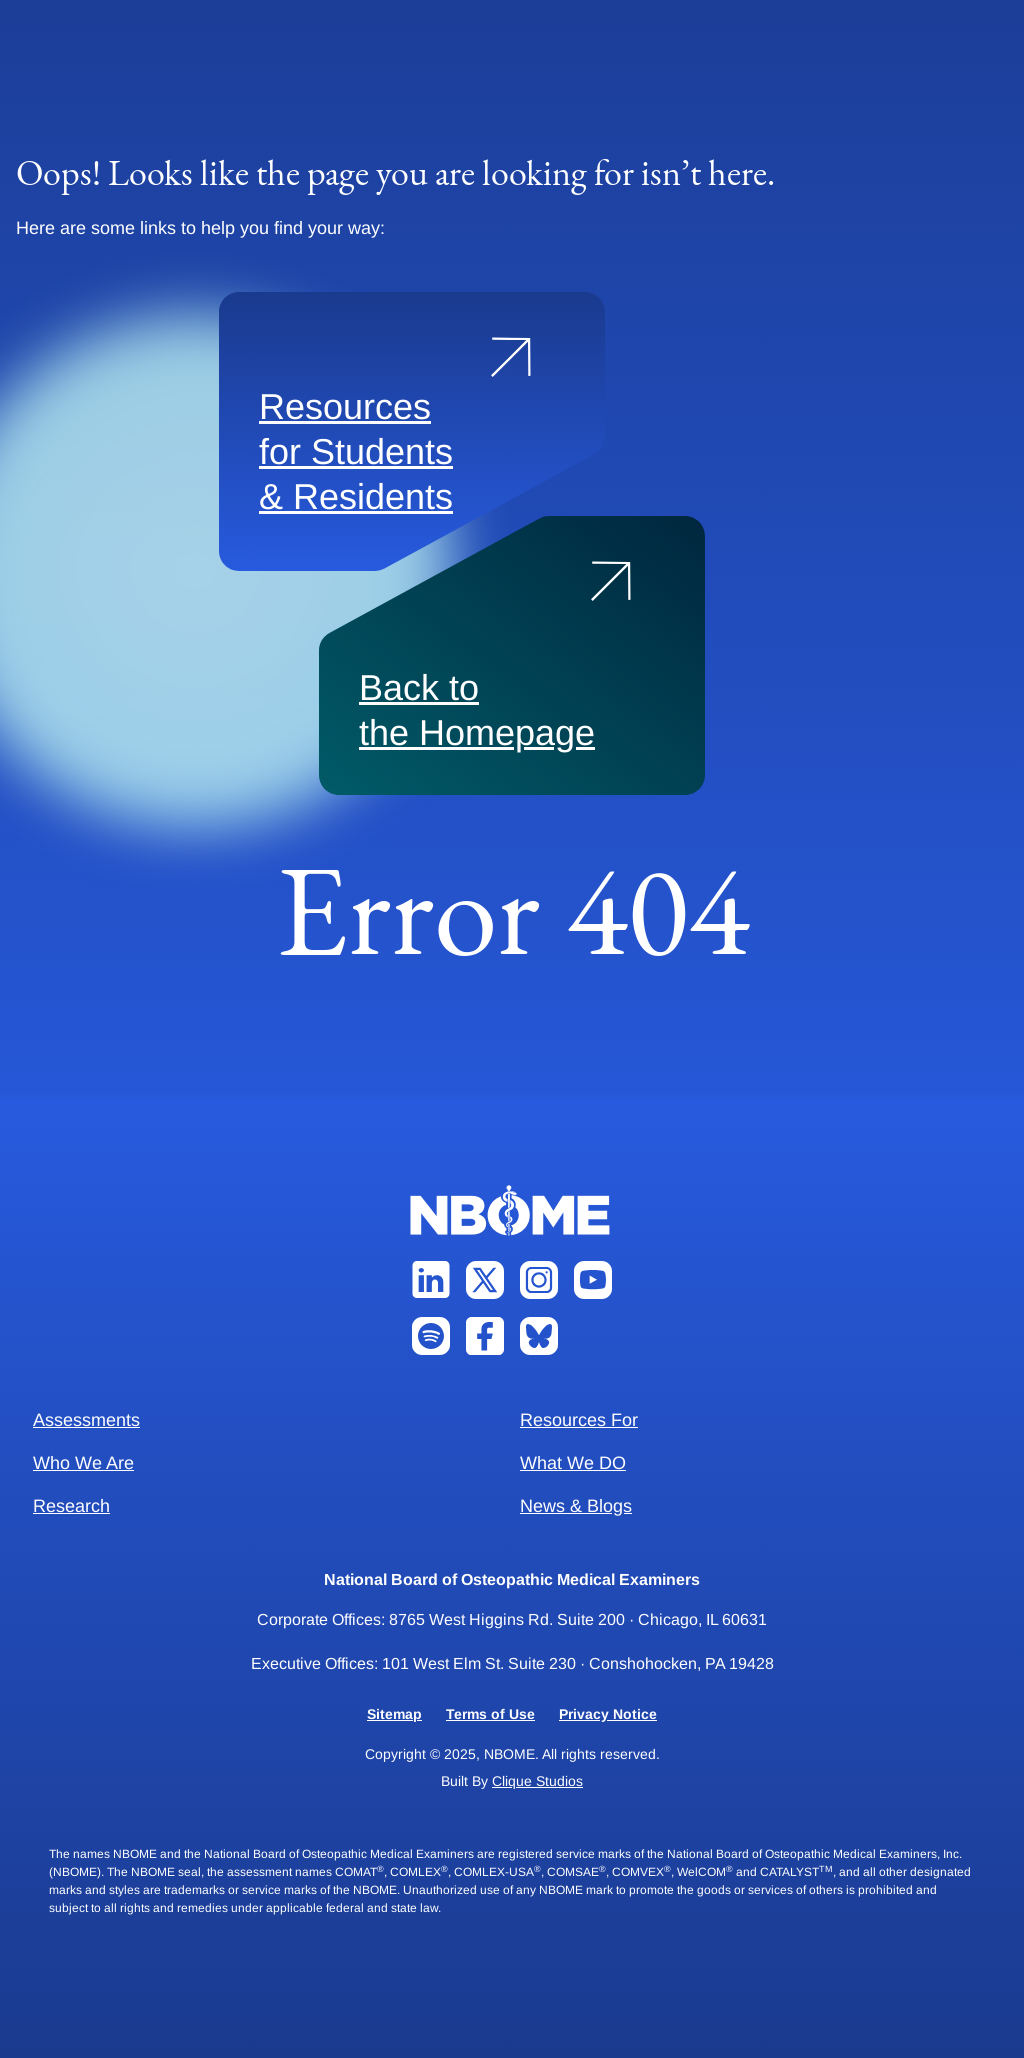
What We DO (573, 1463)
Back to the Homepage (477, 710)
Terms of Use (490, 1714)
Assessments (86, 1420)
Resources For (579, 1420)
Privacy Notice (608, 1714)
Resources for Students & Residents (356, 451)
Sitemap (394, 1714)
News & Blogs (576, 1506)
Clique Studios (537, 1781)
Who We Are (83, 1463)
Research (71, 1506)
